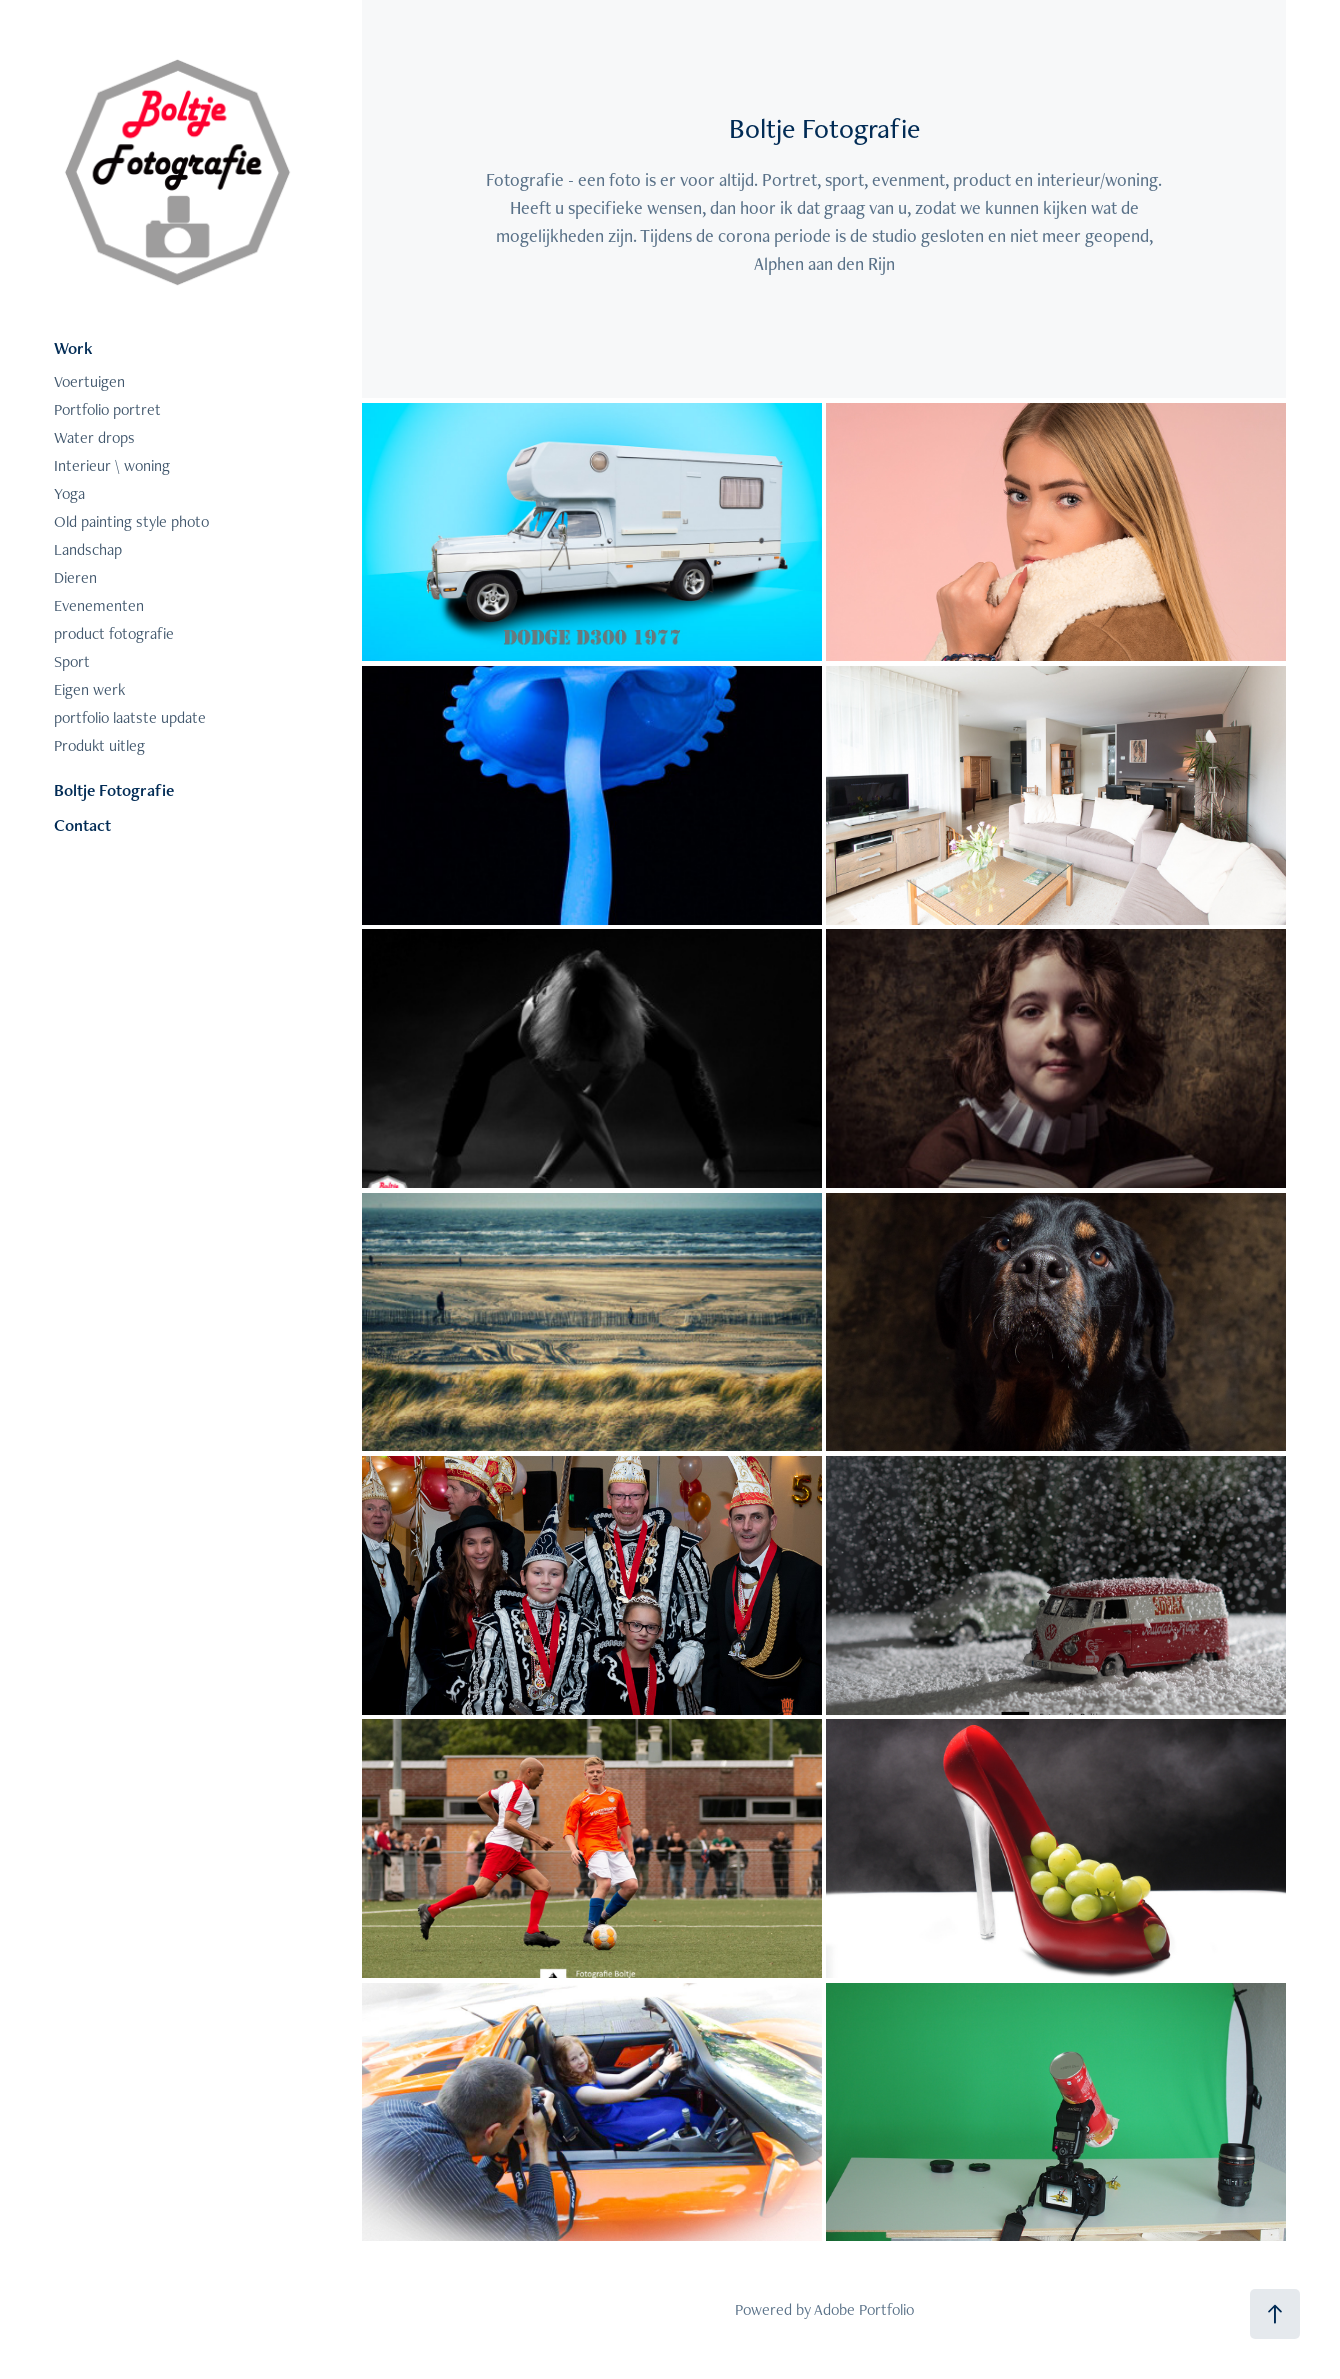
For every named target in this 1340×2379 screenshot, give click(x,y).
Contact (82, 825)
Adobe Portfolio (864, 2309)
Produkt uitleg (99, 745)
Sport (72, 661)
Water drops (94, 437)
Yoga (69, 493)
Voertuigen (89, 381)
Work (73, 348)
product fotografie (114, 633)
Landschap (88, 549)
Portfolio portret (107, 409)
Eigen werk (89, 689)
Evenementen (99, 605)
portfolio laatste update (130, 717)
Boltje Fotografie (114, 790)
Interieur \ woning (112, 465)
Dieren (75, 577)
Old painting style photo (131, 521)
